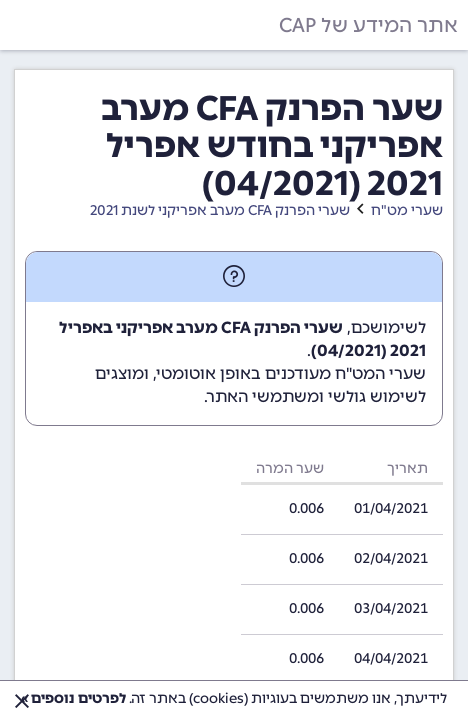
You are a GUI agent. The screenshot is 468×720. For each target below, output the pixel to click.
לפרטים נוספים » (73, 698)
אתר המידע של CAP (368, 25)
